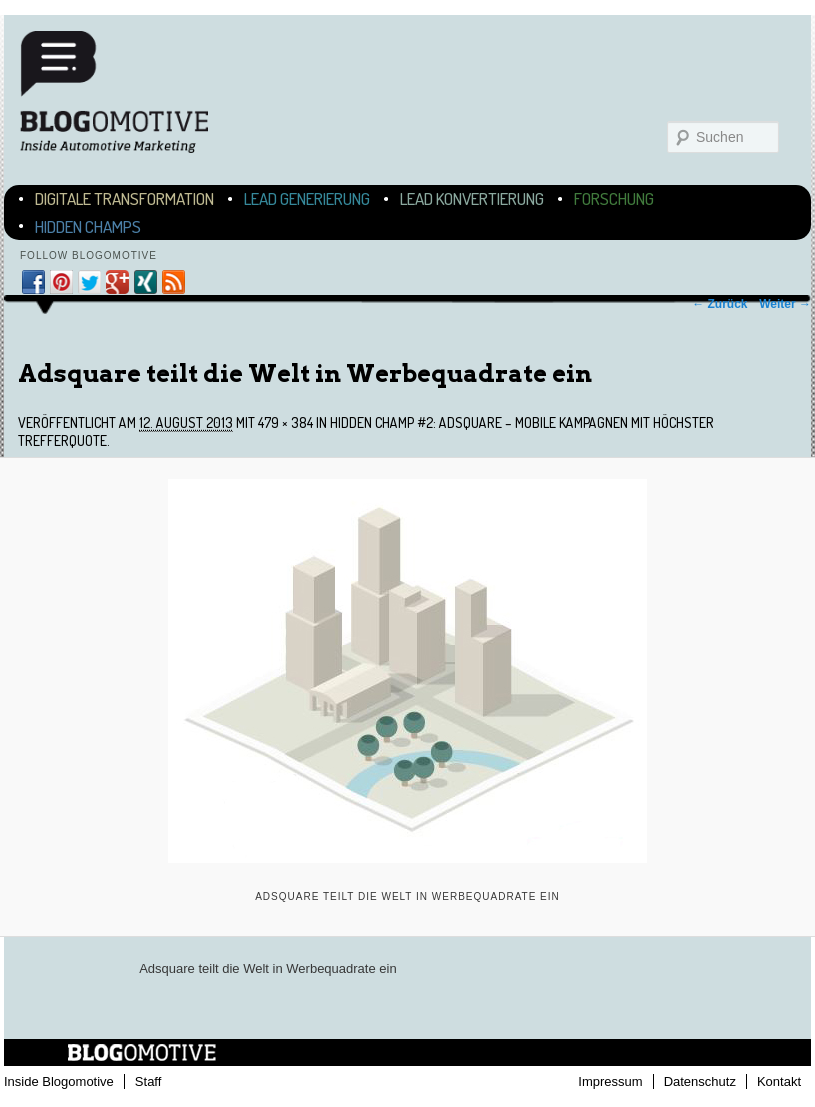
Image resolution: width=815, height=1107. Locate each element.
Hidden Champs (88, 226)
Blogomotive (127, 92)
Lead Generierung (307, 198)
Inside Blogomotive (59, 1081)
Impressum (610, 1081)
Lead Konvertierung (472, 198)
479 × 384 (285, 422)
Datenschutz (700, 1081)
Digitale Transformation (124, 198)
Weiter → (785, 304)
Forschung (614, 198)
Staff (148, 1081)
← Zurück (719, 304)
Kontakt (779, 1081)
